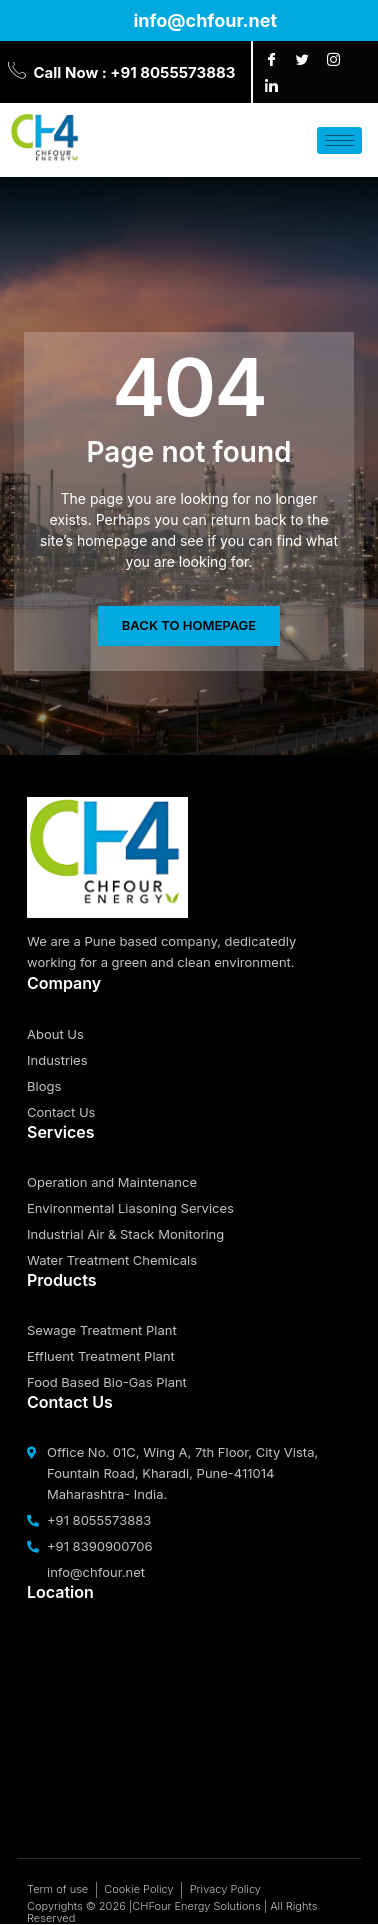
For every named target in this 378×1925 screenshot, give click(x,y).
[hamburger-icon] (339, 140)
